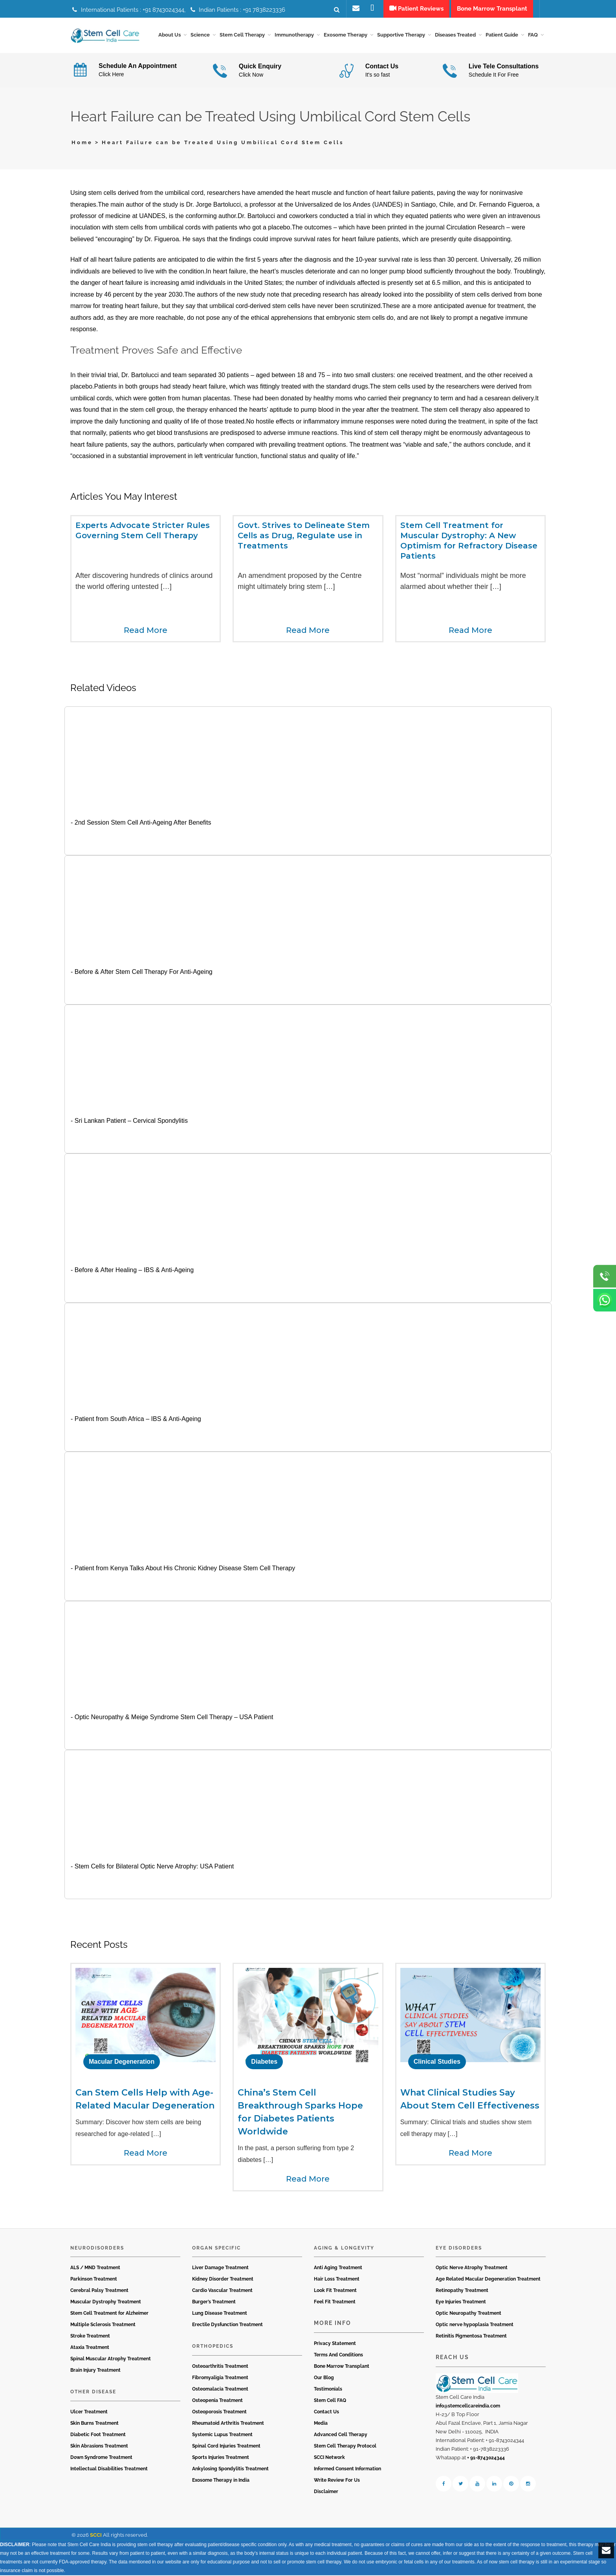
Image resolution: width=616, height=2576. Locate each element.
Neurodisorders (97, 2248)
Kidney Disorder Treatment (222, 2280)
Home (82, 144)
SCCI (96, 2536)
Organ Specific (216, 2248)
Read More (145, 631)
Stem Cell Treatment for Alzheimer (109, 2314)
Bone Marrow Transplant (341, 2367)
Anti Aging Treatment (338, 2269)
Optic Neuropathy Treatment (468, 2314)
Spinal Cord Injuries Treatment (226, 2446)
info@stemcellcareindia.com (468, 2406)
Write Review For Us (337, 2481)
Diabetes (264, 2062)
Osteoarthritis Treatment (220, 2367)
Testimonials (328, 2390)
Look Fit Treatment (335, 2291)
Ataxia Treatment (89, 2348)
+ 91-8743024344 (486, 2458)
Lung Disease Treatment (219, 2314)
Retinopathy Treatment (462, 2291)
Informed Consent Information (347, 2469)
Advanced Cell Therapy (340, 2435)
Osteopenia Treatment (217, 2401)
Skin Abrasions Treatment (99, 2446)
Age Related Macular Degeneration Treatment (488, 2280)
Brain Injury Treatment (95, 2371)
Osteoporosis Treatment (219, 2412)
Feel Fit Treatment (335, 2303)
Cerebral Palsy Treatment (99, 2291)
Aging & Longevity (344, 2248)
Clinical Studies (437, 2062)
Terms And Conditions (338, 2355)
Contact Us (326, 2412)
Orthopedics (212, 2347)
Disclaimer (326, 2492)
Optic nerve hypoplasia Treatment (474, 2325)
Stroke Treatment (90, 2337)
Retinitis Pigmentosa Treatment (471, 2337)
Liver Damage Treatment (220, 2269)
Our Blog (324, 2378)
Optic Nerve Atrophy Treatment (472, 2269)
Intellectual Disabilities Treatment (109, 2469)
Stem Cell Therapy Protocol (345, 2446)
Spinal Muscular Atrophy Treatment (110, 2360)
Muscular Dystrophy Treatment (105, 2303)
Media (321, 2424)
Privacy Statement (335, 2344)
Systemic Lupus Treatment (222, 2435)
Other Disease (93, 2393)
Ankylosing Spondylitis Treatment (230, 2469)
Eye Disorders (459, 2248)
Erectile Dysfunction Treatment (227, 2325)
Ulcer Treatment (89, 2412)
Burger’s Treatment (214, 2303)
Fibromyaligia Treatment (220, 2378)
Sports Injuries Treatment (220, 2458)
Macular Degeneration (121, 2062)
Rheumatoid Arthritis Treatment (228, 2424)
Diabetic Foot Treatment (98, 2435)
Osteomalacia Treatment (220, 2390)
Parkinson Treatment (93, 2280)
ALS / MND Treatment (95, 2269)
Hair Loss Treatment (336, 2280)
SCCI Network (329, 2458)
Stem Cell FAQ (330, 2401)
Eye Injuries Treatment (461, 2303)
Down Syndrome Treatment (101, 2458)
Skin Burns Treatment (94, 2424)
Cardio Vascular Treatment (222, 2291)
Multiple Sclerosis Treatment (103, 2325)
